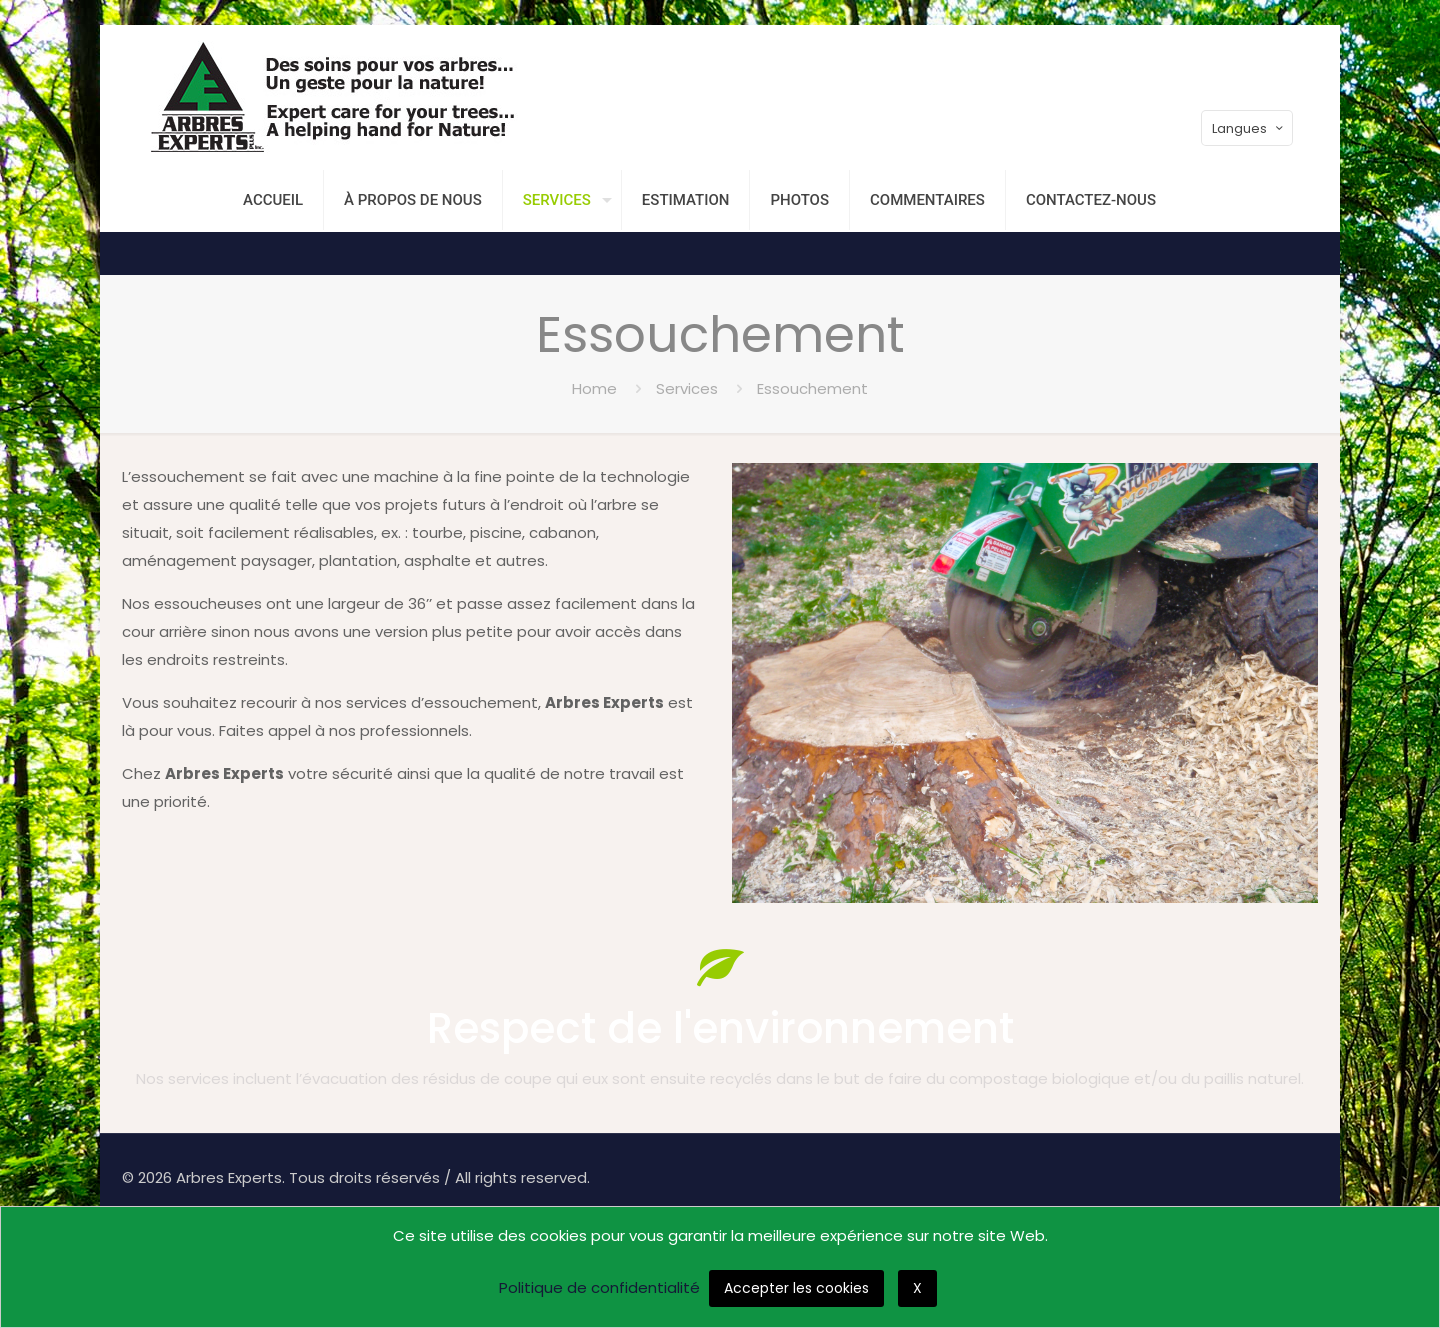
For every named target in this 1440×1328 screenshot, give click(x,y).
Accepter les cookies (796, 1288)
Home (594, 388)
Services (687, 388)
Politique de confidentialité (599, 1287)
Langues (1249, 128)
